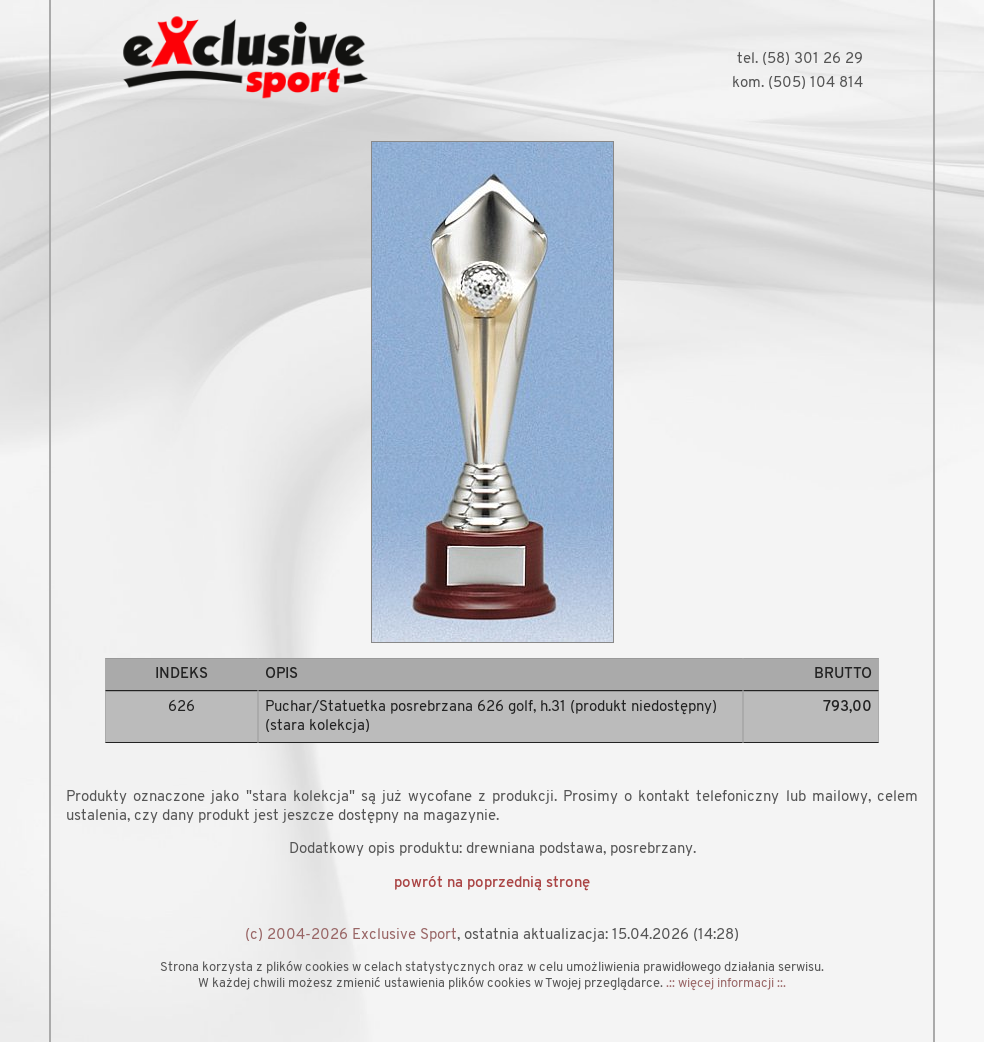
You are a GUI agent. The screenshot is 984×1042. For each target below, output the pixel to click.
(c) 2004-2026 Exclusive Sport (351, 935)
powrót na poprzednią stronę (492, 883)
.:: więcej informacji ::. (726, 983)
